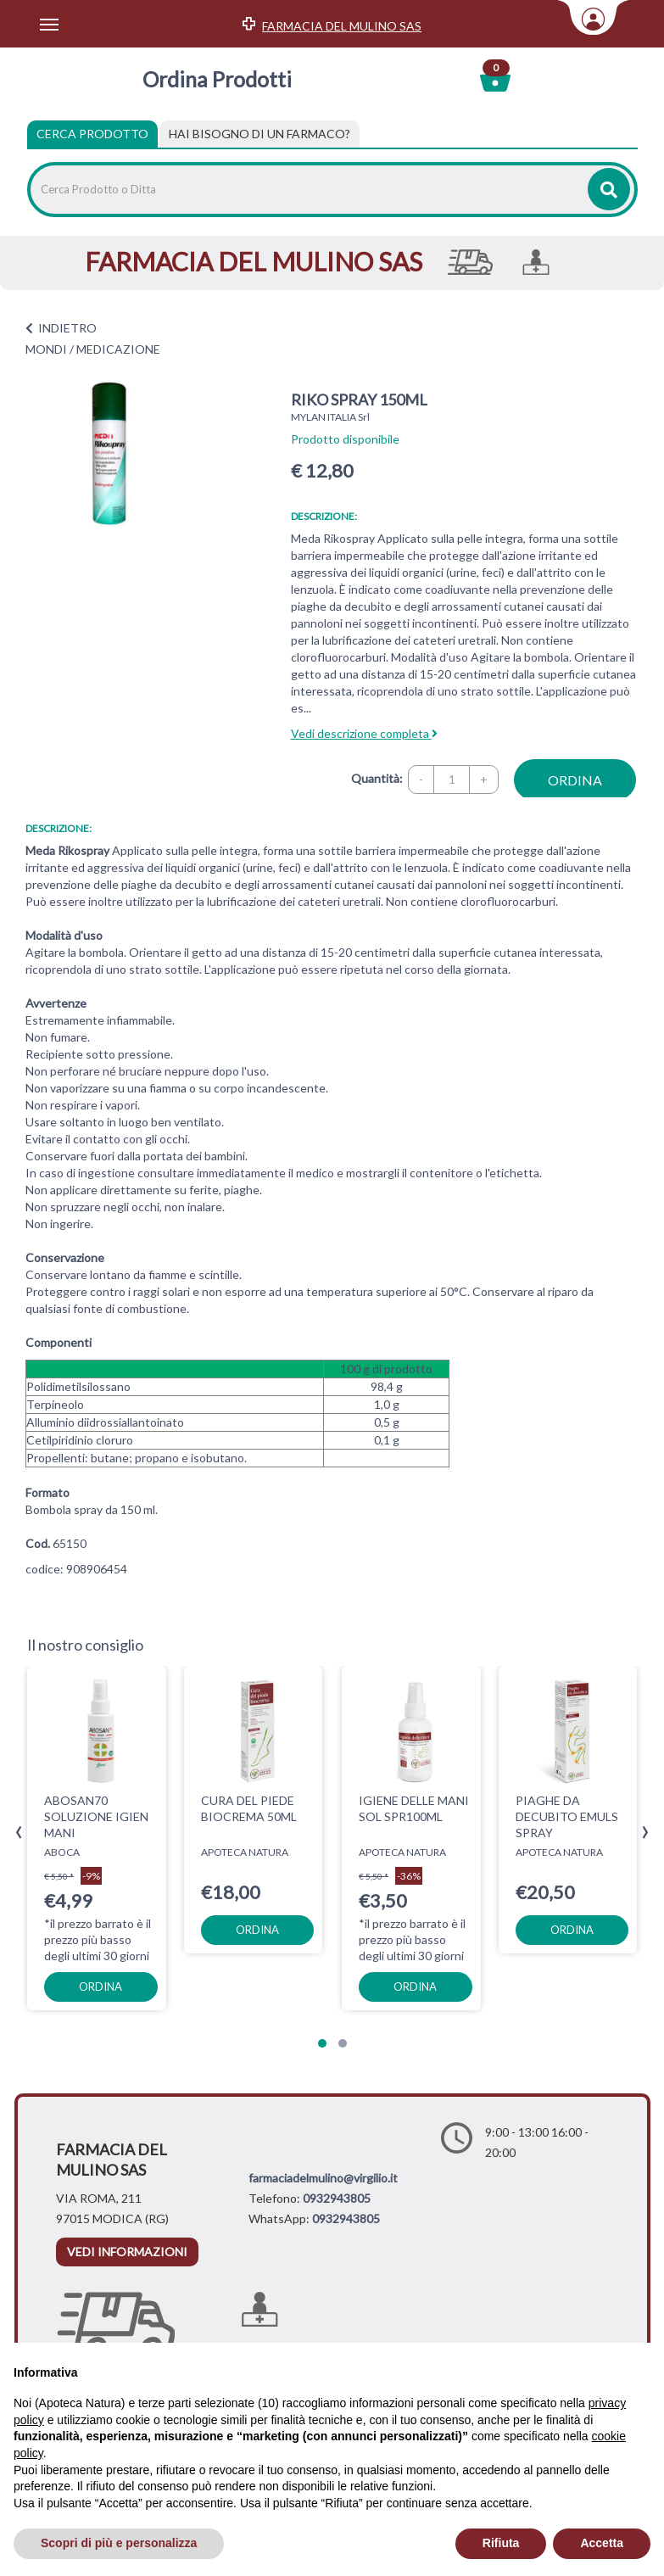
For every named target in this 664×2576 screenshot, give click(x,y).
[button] (322, 2043)
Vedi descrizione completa (364, 733)
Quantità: (377, 778)
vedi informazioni (127, 2251)
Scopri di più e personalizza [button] (119, 2543)
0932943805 (337, 2198)
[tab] (259, 134)
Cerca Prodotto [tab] (92, 133)
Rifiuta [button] (501, 2543)
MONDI (46, 349)
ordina (575, 780)
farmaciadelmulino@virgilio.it (323, 2178)
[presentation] (19, 1832)
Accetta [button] (601, 2543)
